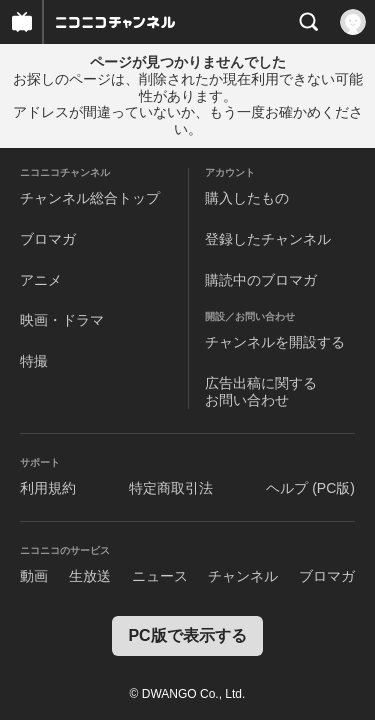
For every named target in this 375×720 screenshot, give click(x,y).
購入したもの (247, 198)
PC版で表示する (187, 635)
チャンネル (243, 576)
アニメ (41, 280)
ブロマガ (48, 239)
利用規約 (48, 488)
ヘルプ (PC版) (310, 488)
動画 (34, 576)
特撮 (34, 361)
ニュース (160, 576)
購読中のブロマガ (261, 280)
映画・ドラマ (62, 320)
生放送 (90, 576)
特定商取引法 (171, 488)
